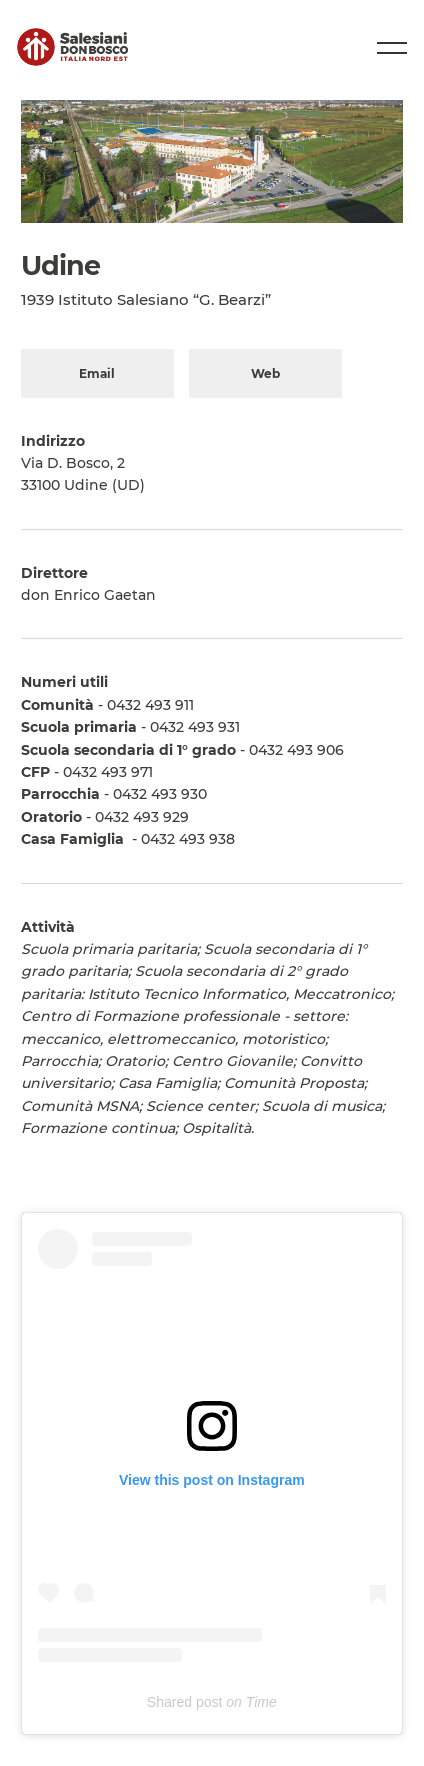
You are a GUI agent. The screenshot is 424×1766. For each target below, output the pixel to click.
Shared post (185, 1702)
